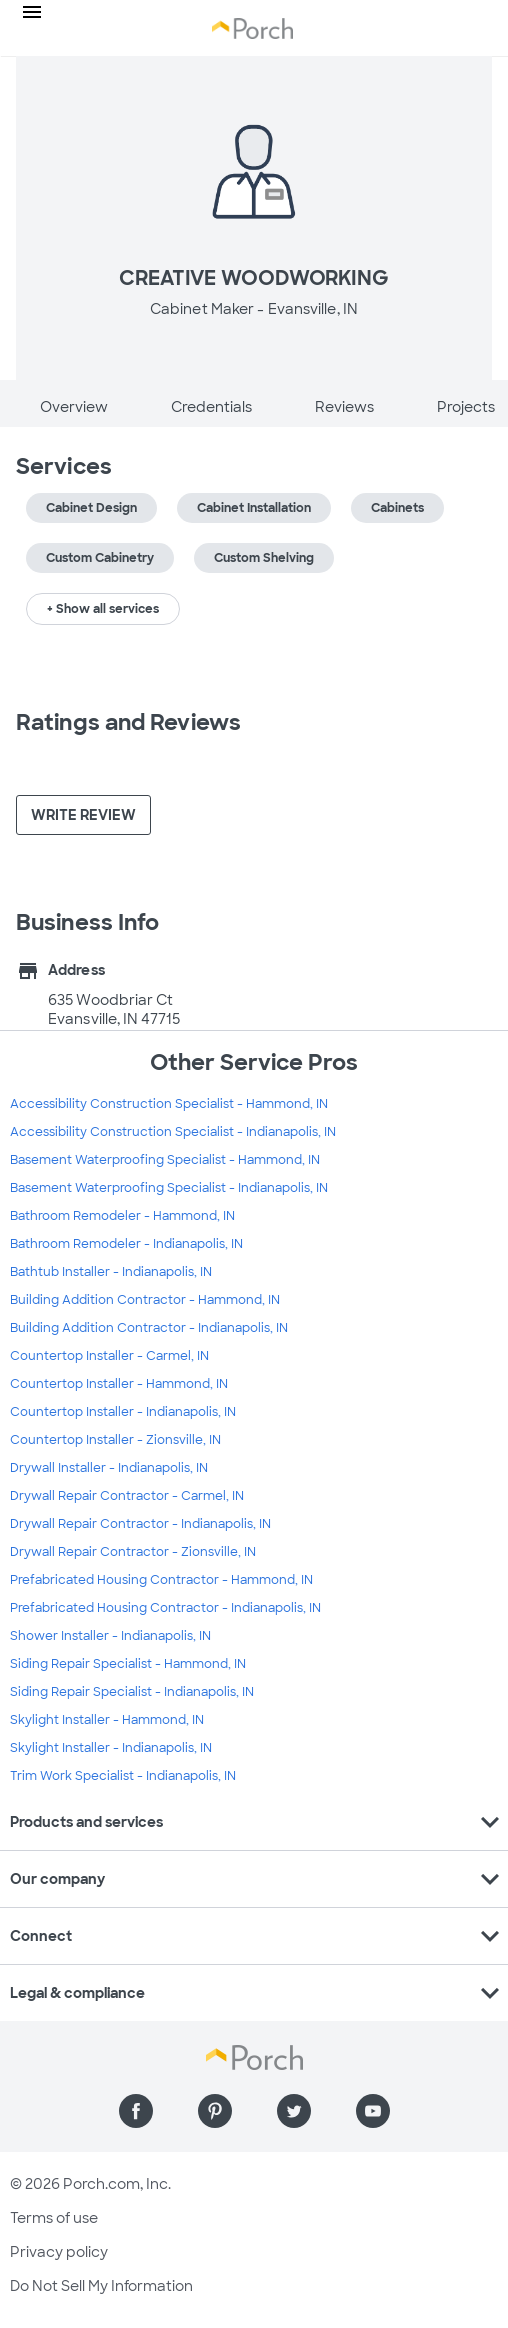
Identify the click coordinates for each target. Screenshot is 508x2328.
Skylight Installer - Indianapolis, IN (111, 1748)
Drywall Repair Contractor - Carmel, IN (127, 1496)
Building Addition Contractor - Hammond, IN (145, 1300)
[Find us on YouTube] (373, 2111)
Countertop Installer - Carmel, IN (109, 1356)
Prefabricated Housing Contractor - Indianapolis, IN (165, 1608)
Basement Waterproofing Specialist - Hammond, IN (165, 1160)
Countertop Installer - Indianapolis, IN (123, 1412)
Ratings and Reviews (128, 722)
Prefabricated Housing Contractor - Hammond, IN (161, 1580)
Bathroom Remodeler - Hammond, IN (122, 1216)
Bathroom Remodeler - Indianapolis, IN (126, 1244)
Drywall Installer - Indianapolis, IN (109, 1468)
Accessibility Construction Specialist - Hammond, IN (169, 1104)
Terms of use (54, 2218)
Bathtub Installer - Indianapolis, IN (111, 1272)
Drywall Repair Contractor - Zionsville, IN (133, 1552)
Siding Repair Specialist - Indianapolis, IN (132, 1692)
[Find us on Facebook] (136, 2111)
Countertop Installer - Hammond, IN (119, 1384)
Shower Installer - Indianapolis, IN (110, 1636)
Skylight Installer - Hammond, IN (107, 1720)
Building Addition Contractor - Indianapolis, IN (149, 1328)
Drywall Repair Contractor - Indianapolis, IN (140, 1524)
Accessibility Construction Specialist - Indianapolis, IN (173, 1132)
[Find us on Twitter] (294, 2111)
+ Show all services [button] (103, 609)
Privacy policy (59, 2252)
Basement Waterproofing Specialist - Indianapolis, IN (169, 1188)
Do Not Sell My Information (101, 2286)
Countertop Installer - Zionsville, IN (115, 1440)
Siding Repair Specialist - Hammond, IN (128, 1664)
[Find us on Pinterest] (215, 2111)
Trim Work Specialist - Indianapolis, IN (123, 1776)
